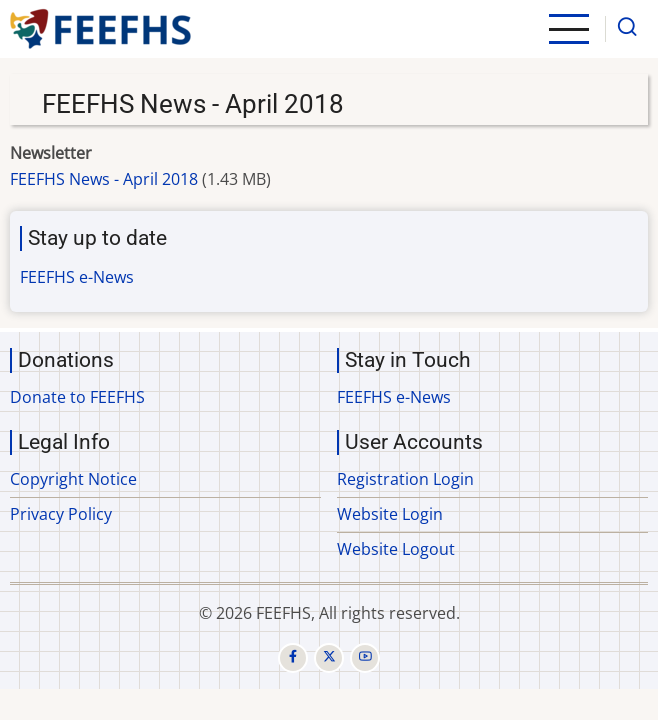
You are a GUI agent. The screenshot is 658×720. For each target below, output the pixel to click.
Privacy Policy (61, 514)
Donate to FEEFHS (77, 397)
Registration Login (405, 479)
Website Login (390, 514)
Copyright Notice (73, 479)
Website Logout (396, 549)
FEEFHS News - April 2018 (104, 179)
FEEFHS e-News (77, 277)
